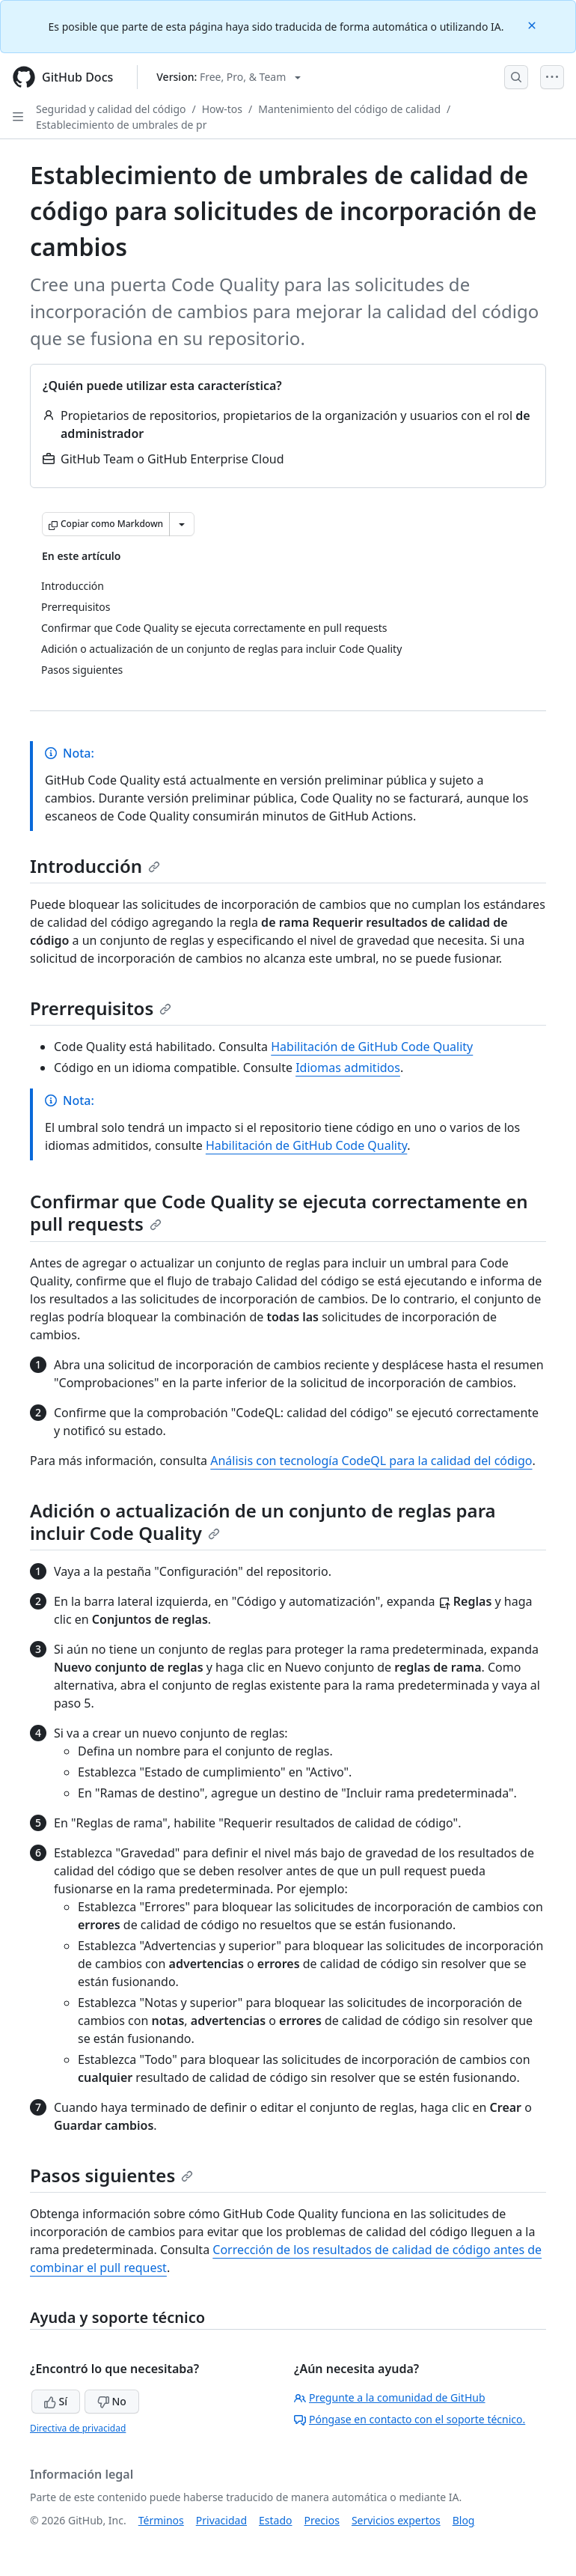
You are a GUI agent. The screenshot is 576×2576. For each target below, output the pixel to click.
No (111, 2401)
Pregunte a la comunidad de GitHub (389, 2397)
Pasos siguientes (111, 2175)
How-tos (222, 109)
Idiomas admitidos (347, 1067)
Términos (161, 2520)
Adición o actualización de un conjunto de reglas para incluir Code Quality (263, 1521)
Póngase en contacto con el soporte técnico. (409, 2419)
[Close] (533, 24)
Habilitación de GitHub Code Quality (372, 1046)
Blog (464, 2520)
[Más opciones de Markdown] (181, 524)
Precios (322, 2520)
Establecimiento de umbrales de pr (121, 125)
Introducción (95, 865)
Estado (275, 2520)
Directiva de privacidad (78, 2428)
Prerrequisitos (100, 1008)
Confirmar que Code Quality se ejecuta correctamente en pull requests (279, 1212)
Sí (55, 2401)
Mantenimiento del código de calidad (349, 109)
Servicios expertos (396, 2520)
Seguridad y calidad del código (111, 109)
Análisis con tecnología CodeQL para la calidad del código (371, 1460)
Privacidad (221, 2520)
